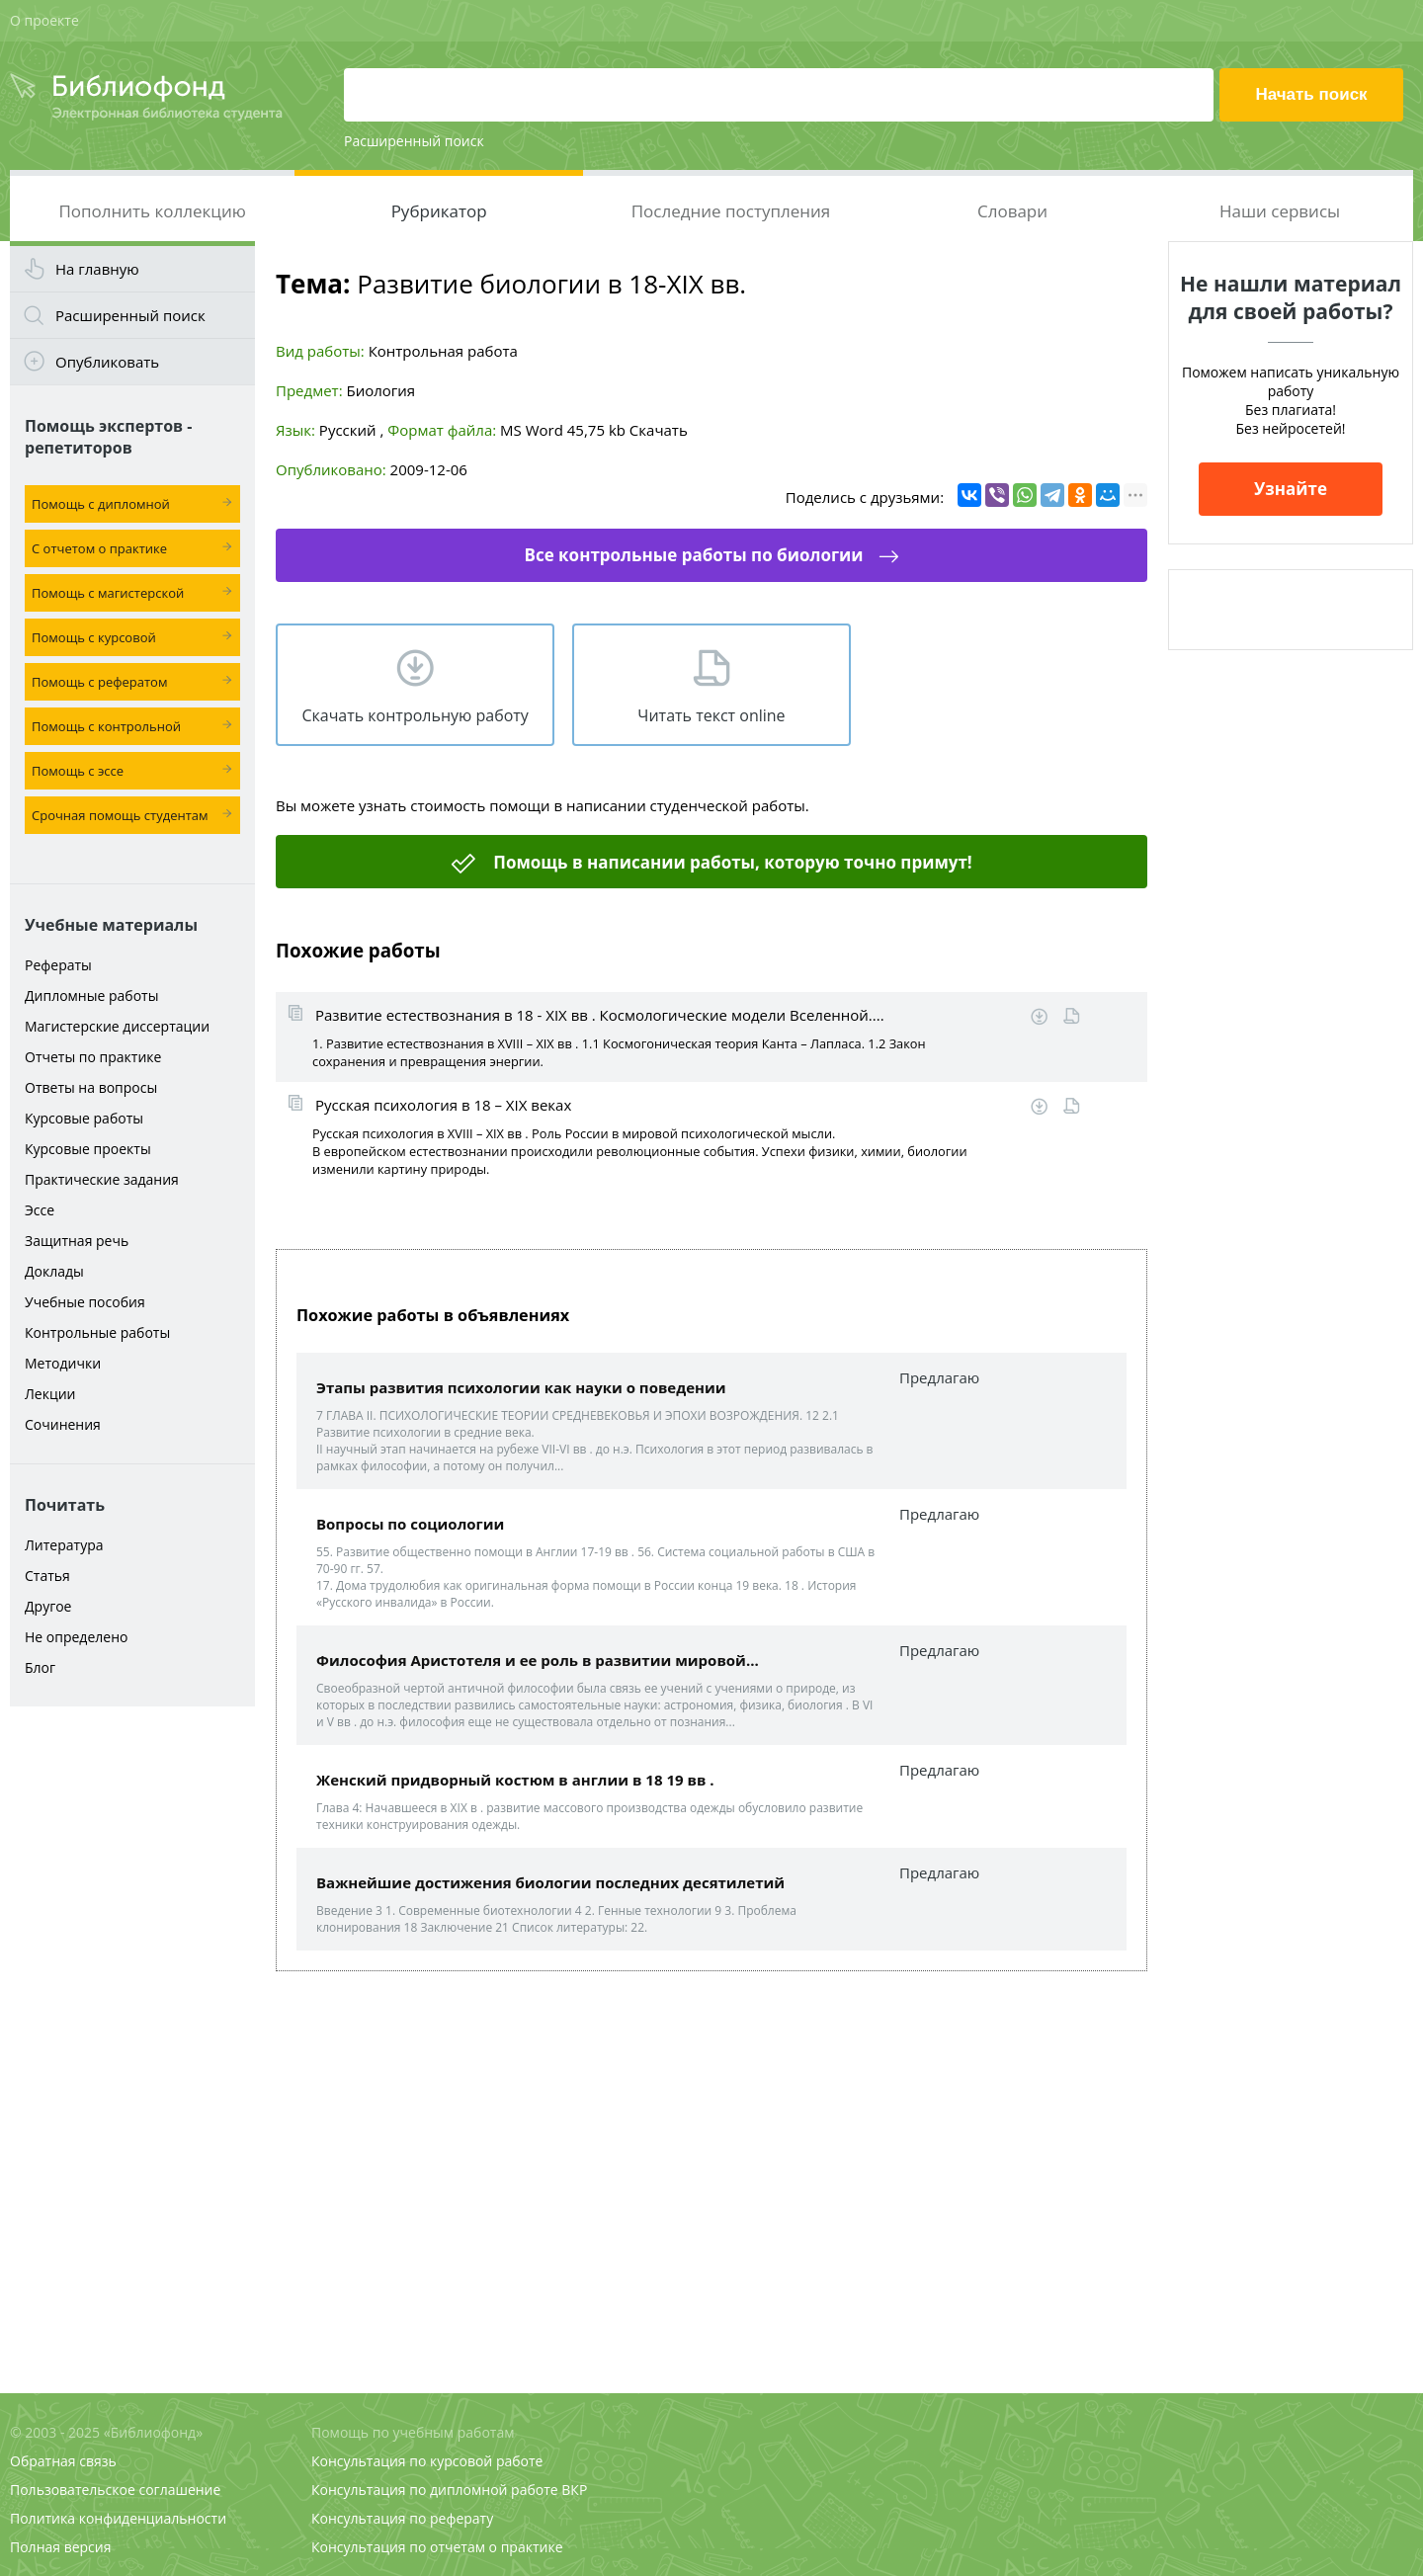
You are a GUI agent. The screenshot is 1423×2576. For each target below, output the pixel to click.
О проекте (44, 20)
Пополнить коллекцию (151, 211)
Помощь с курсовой (94, 637)
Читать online (1071, 1016)
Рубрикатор (439, 211)
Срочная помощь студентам (120, 815)
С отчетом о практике (99, 548)
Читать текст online (711, 715)
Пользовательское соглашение (115, 2489)
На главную (97, 269)
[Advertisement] (132, 2027)
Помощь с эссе (78, 771)
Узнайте (1290, 488)
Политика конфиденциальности (118, 2518)
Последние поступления (731, 211)
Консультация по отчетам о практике (437, 2546)
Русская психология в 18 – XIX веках (443, 1105)
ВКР (574, 2489)
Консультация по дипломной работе (434, 2489)
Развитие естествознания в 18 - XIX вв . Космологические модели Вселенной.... (599, 1015)
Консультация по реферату (402, 2518)
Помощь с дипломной (101, 504)
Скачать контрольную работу (414, 715)
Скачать (658, 430)
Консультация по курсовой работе (427, 2460)
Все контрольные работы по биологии (693, 554)
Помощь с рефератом (99, 682)
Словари (1012, 211)
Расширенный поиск (414, 140)
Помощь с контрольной (106, 726)
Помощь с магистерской (108, 593)
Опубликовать (107, 362)
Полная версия (60, 2546)
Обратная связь (63, 2460)
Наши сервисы (1279, 211)
